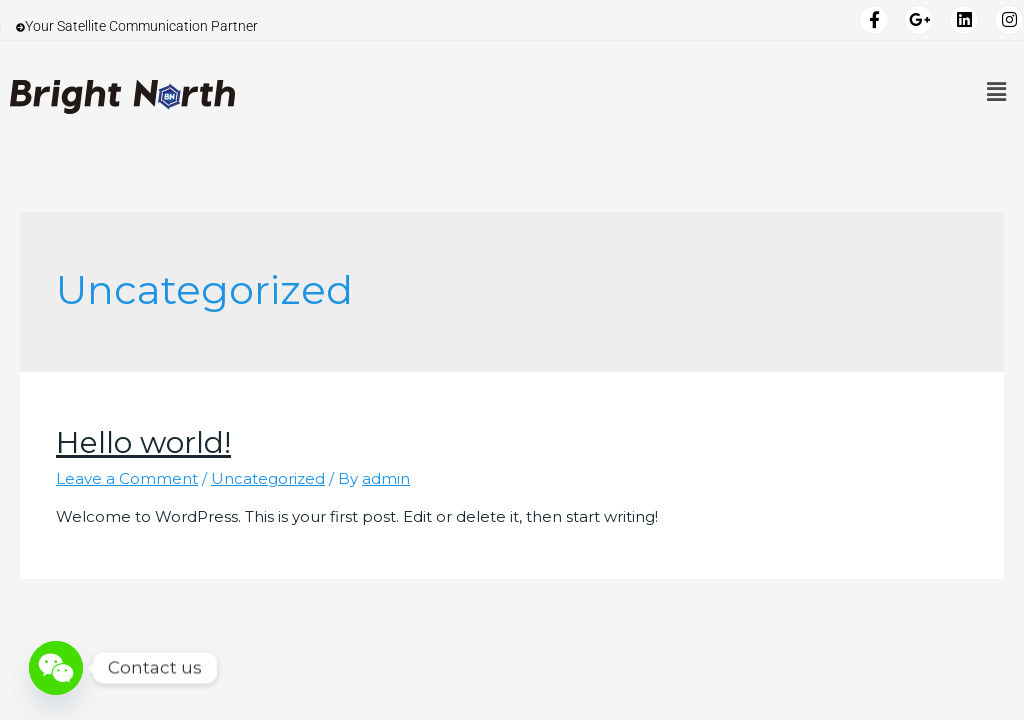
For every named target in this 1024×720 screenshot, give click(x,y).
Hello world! (143, 442)
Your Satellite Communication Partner (137, 27)
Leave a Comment (127, 478)
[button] (997, 92)
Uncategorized (268, 478)
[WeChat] (56, 668)
